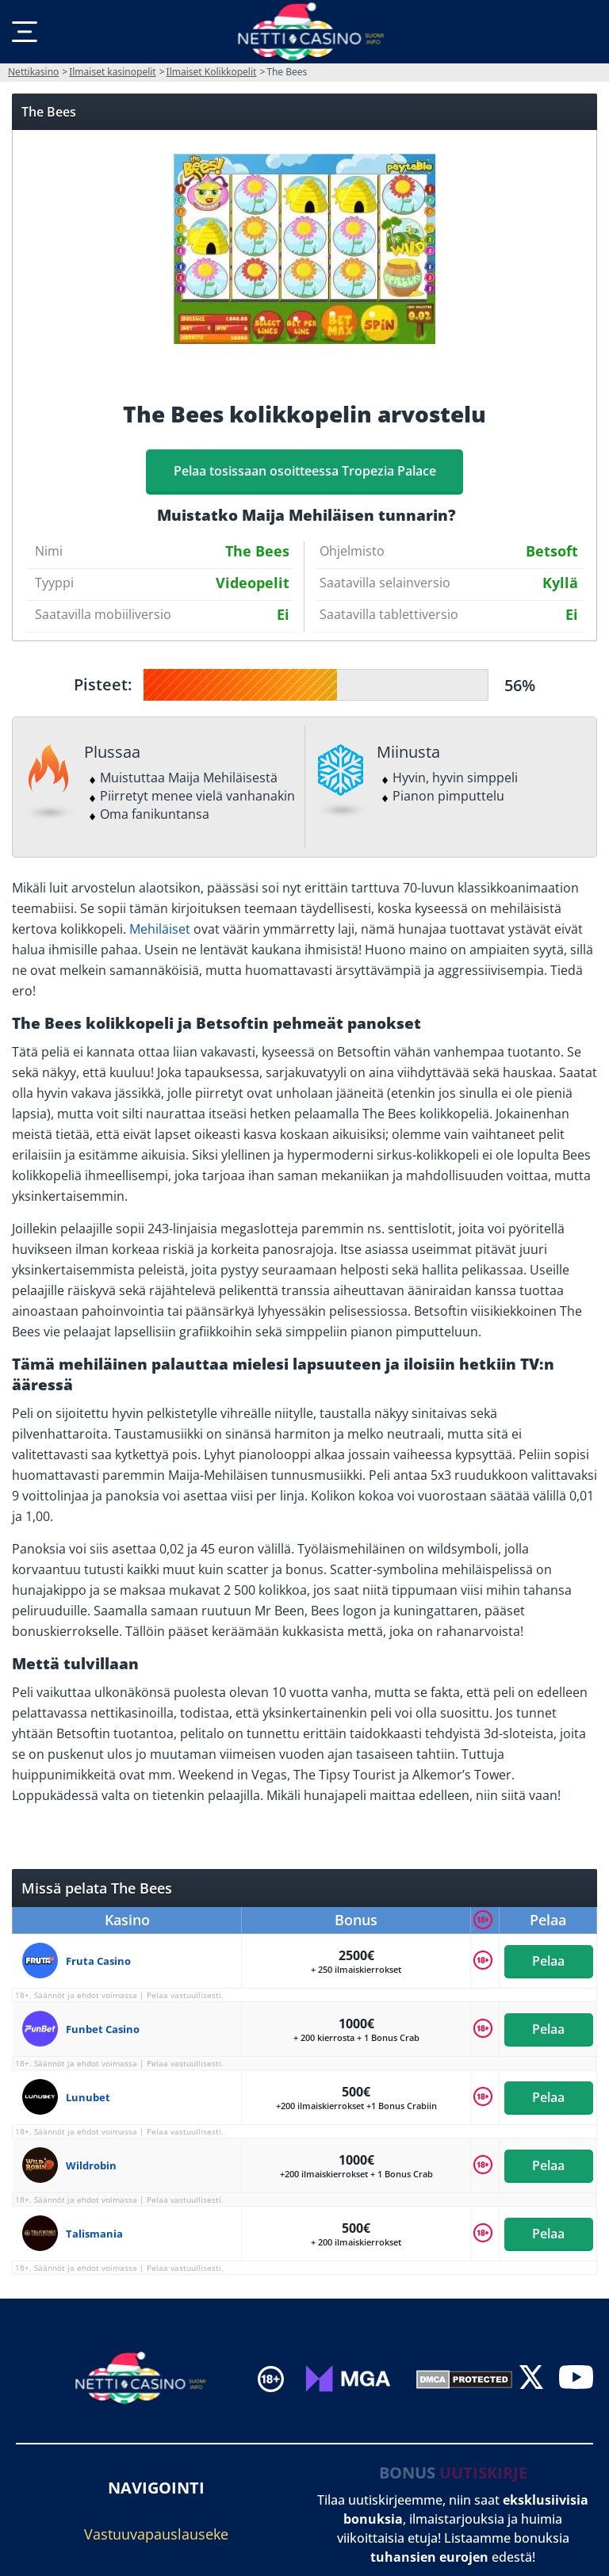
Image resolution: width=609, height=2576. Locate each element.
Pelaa (548, 1961)
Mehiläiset (159, 929)
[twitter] (531, 2378)
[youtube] (576, 2378)
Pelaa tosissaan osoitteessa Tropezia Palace (305, 471)
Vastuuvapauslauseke (156, 2534)
